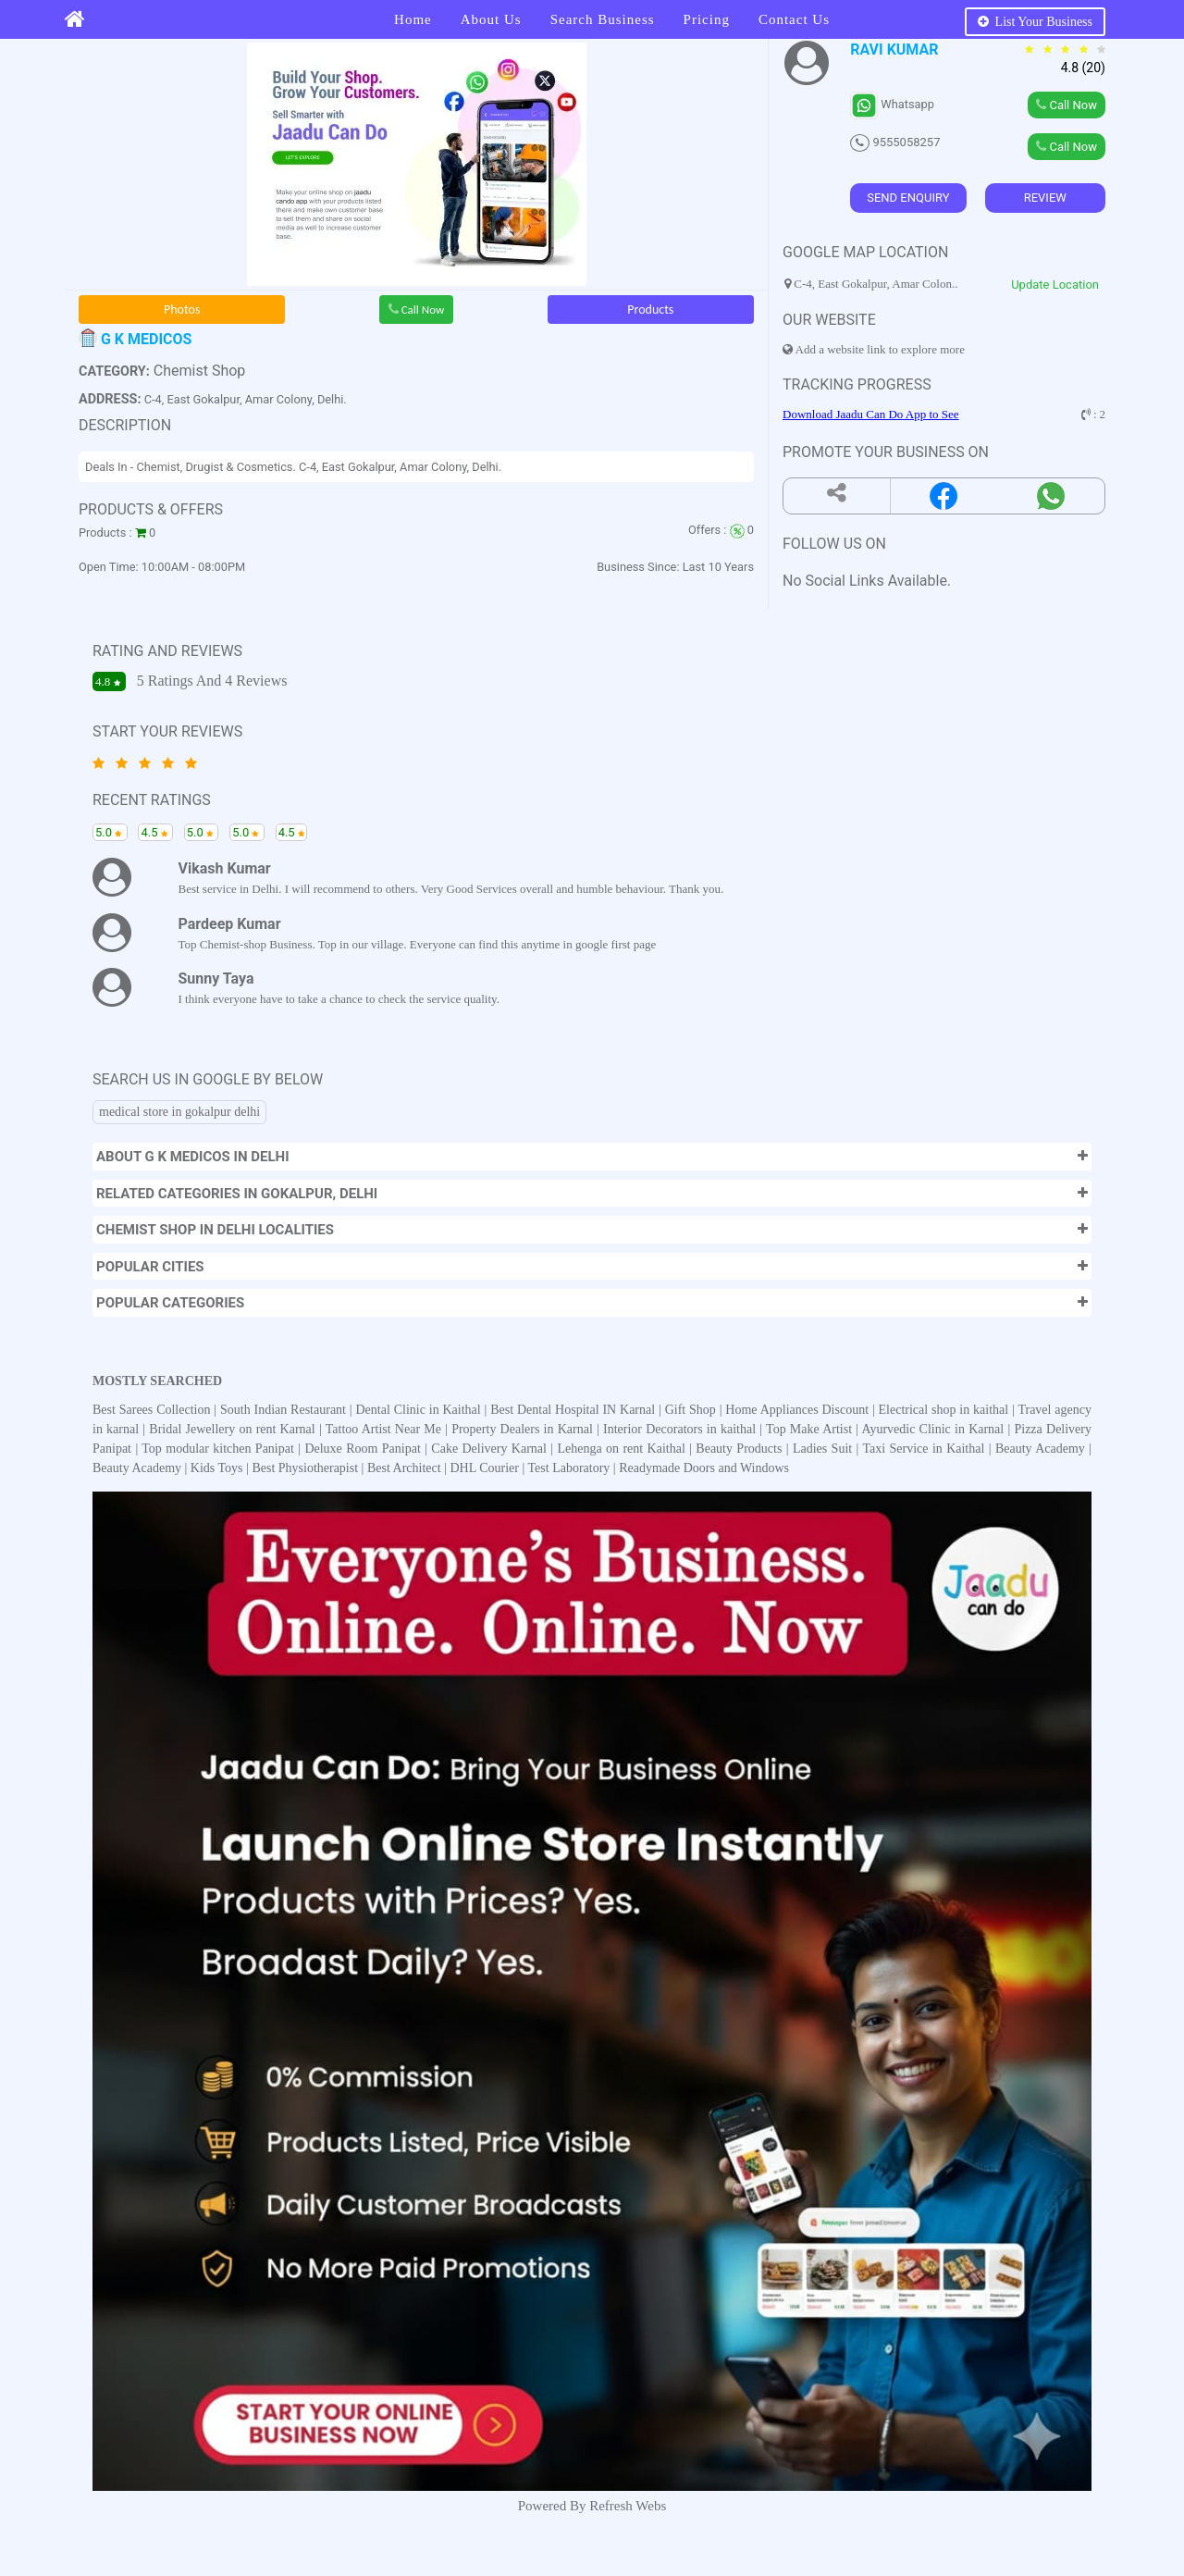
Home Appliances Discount (798, 1410)
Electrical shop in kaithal (945, 1410)
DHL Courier (484, 1468)
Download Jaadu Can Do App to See (871, 414)
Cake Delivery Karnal (490, 1448)
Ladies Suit (822, 1448)
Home (413, 19)
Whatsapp (892, 104)
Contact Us (794, 19)
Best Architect (404, 1468)
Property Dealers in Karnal (524, 1429)
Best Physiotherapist (305, 1468)
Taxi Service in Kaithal (923, 1448)
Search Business (602, 19)
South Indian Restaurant (285, 1410)
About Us (491, 19)
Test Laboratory (569, 1468)
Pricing (707, 19)
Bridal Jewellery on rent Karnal (234, 1429)
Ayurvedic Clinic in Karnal (935, 1429)
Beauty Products (739, 1448)
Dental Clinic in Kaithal (420, 1410)
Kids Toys (217, 1468)
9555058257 (895, 142)
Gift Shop (692, 1410)
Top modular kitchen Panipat (220, 1448)
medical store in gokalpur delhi (179, 1112)
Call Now (416, 309)
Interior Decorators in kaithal (681, 1429)
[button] (592, 1157)
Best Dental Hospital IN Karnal (574, 1410)
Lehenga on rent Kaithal (624, 1448)
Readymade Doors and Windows (704, 1468)
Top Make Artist (811, 1429)
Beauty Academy (1040, 1448)
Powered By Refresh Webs (592, 2505)
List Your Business (1035, 22)
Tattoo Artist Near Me (385, 1429)
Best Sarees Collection (153, 1410)
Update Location (1055, 284)
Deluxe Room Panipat (364, 1448)
